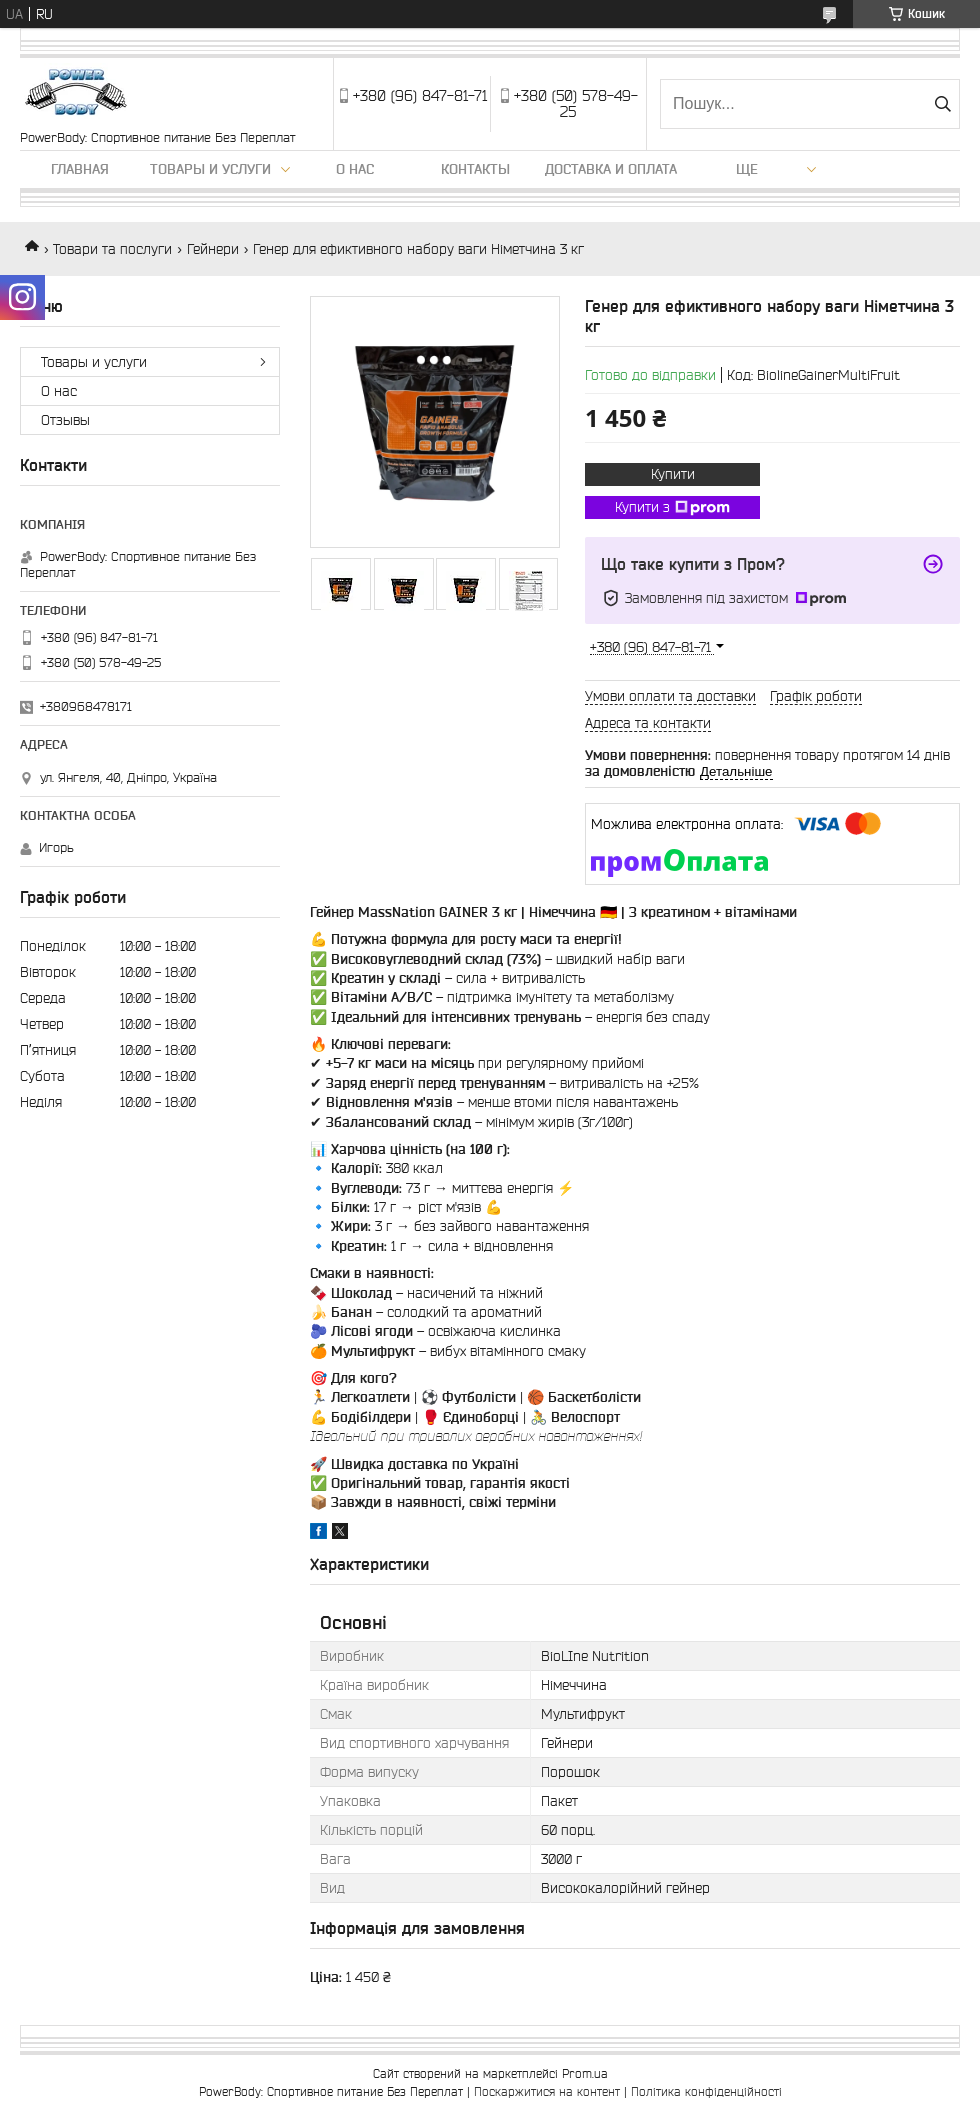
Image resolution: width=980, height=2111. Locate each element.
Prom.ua (585, 2073)
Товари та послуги (112, 249)
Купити (673, 474)
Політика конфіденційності (706, 2091)
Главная (80, 169)
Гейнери (213, 249)
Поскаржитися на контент (547, 2091)
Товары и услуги (210, 169)
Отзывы (65, 420)
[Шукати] (942, 104)
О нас (355, 169)
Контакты (475, 169)
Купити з (672, 508)
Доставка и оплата (611, 169)
